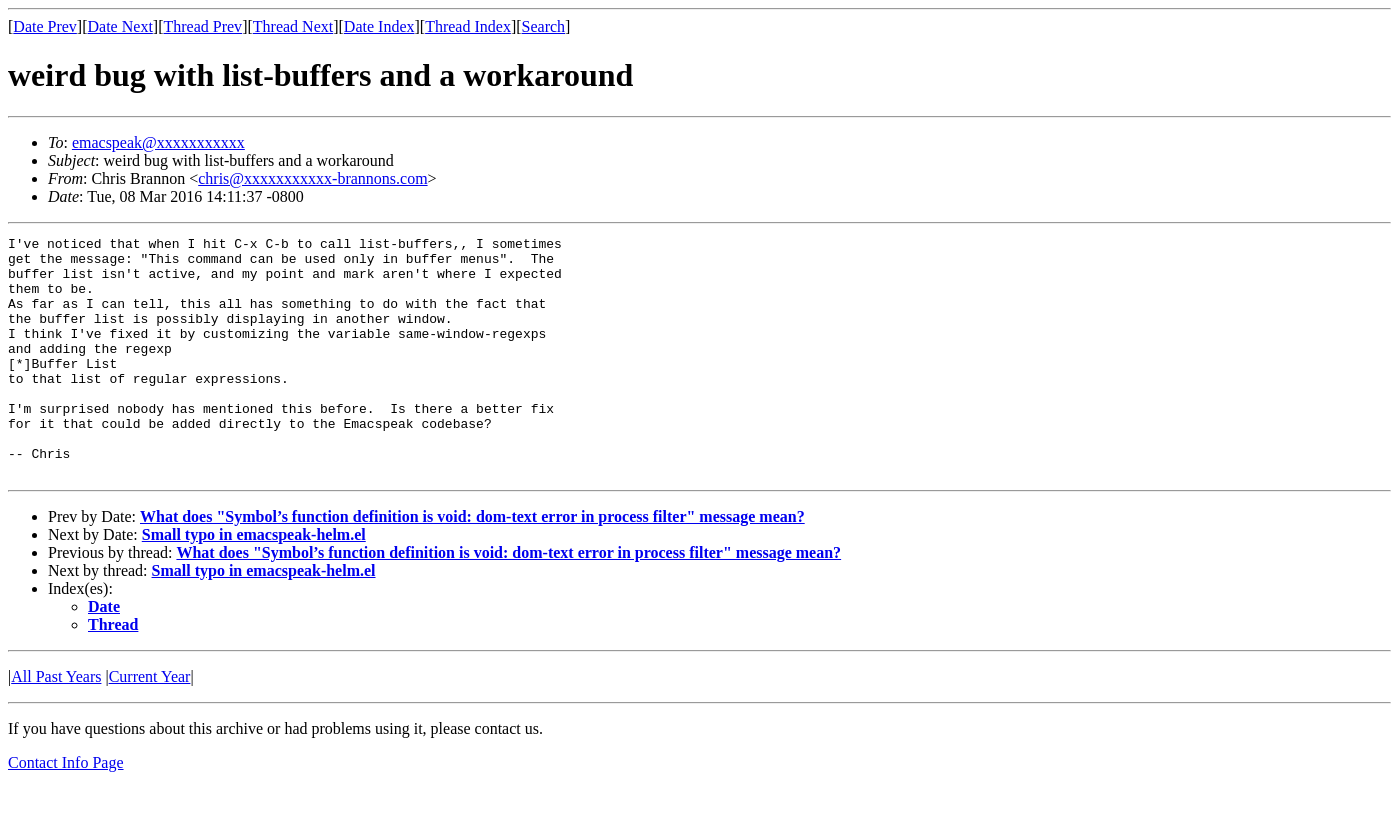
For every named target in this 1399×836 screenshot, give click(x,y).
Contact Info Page (66, 810)
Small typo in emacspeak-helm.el (254, 582)
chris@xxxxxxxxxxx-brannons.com (312, 178)
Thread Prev (202, 26)
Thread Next (293, 26)
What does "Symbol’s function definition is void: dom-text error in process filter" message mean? (472, 564)
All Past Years (56, 724)
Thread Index (468, 26)
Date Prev (45, 26)
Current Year (150, 724)
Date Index (379, 26)
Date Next (120, 26)
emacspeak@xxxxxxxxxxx (158, 142)
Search (544, 26)
